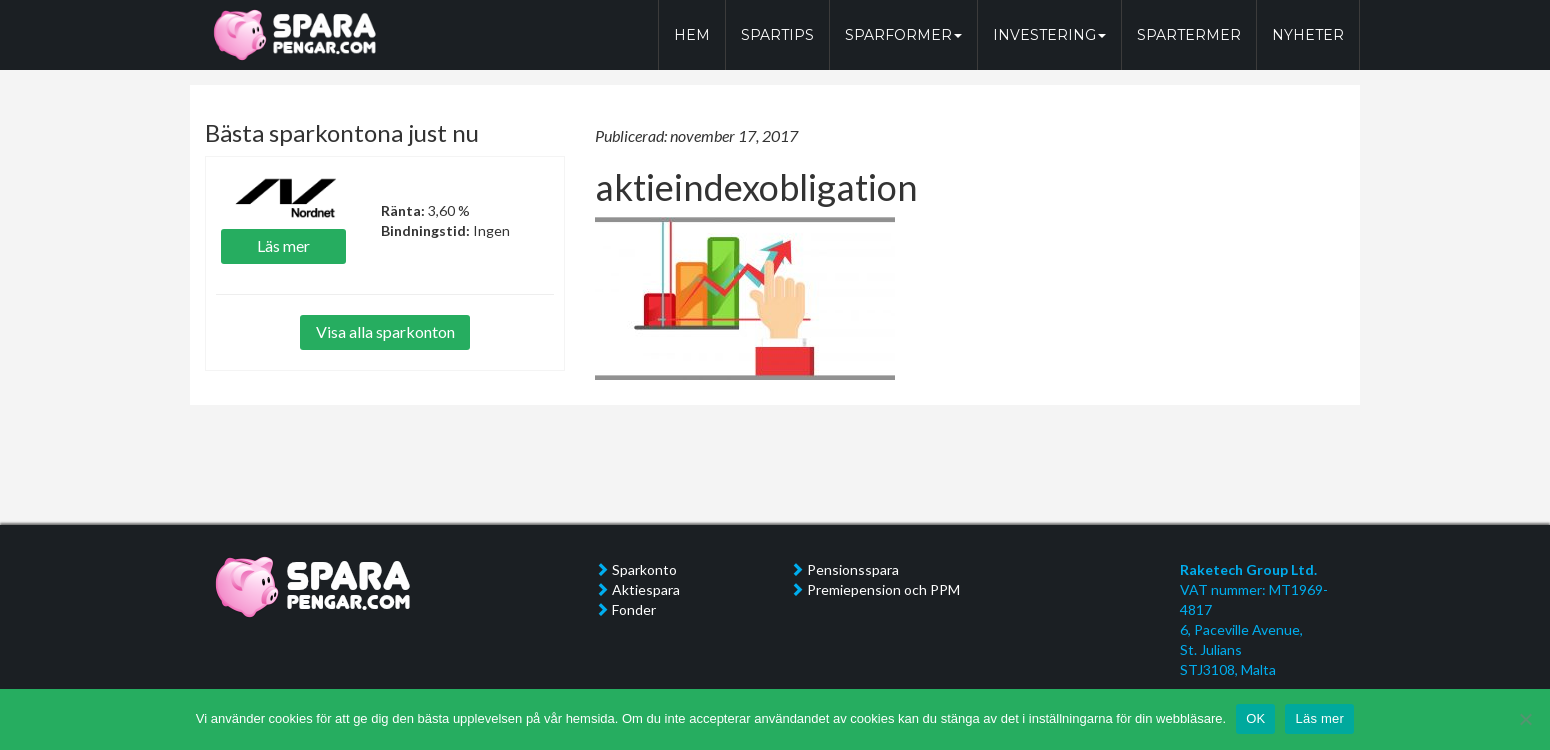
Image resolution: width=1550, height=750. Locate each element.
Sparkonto (644, 569)
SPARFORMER (903, 35)
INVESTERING (1049, 35)
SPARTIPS (777, 35)
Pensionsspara (853, 569)
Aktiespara (646, 589)
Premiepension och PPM (883, 589)
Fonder (634, 609)
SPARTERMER (1189, 35)
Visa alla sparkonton (385, 331)
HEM (692, 35)
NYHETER (1308, 35)
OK (1255, 718)
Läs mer (283, 245)
